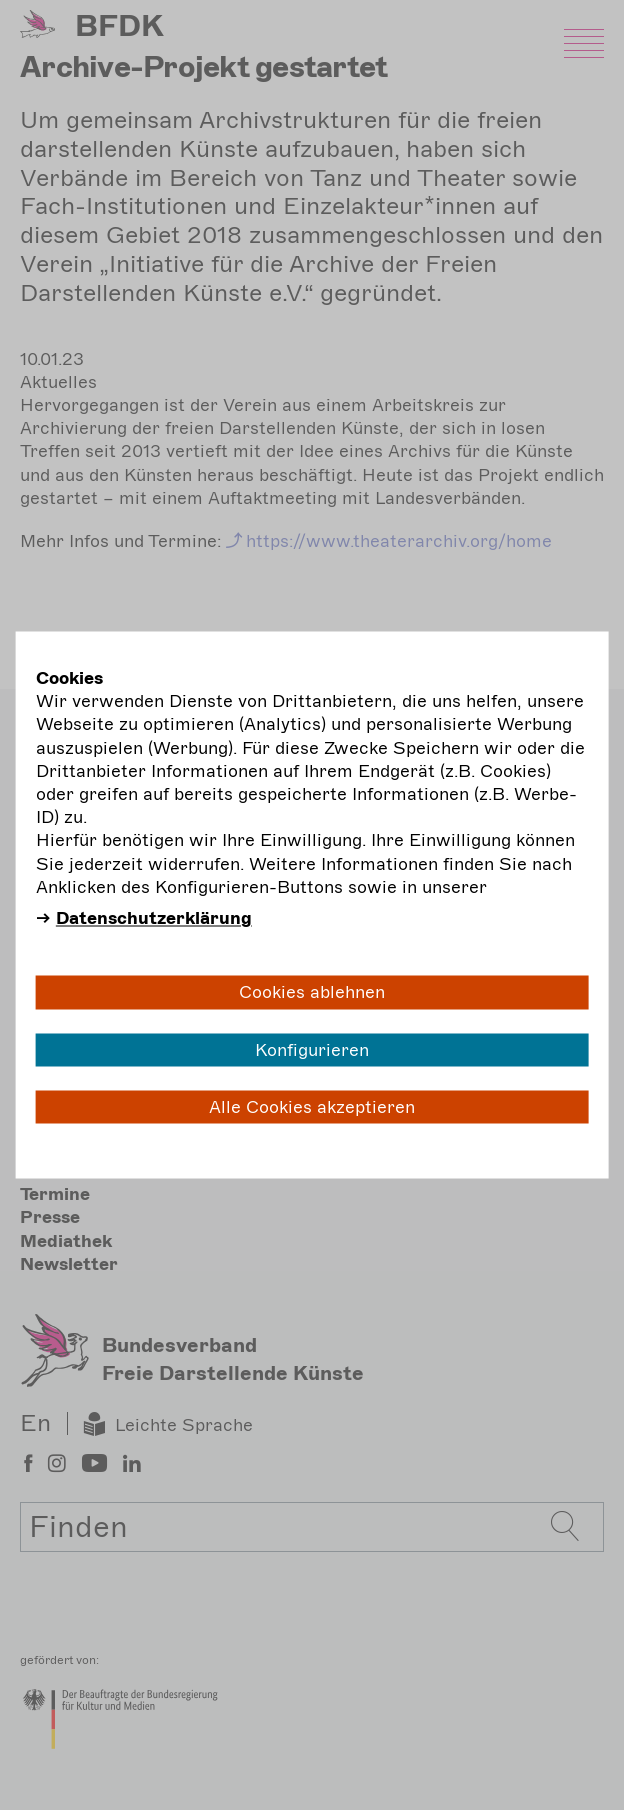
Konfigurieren (312, 1049)
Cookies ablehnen (312, 992)
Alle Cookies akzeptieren (312, 1106)
